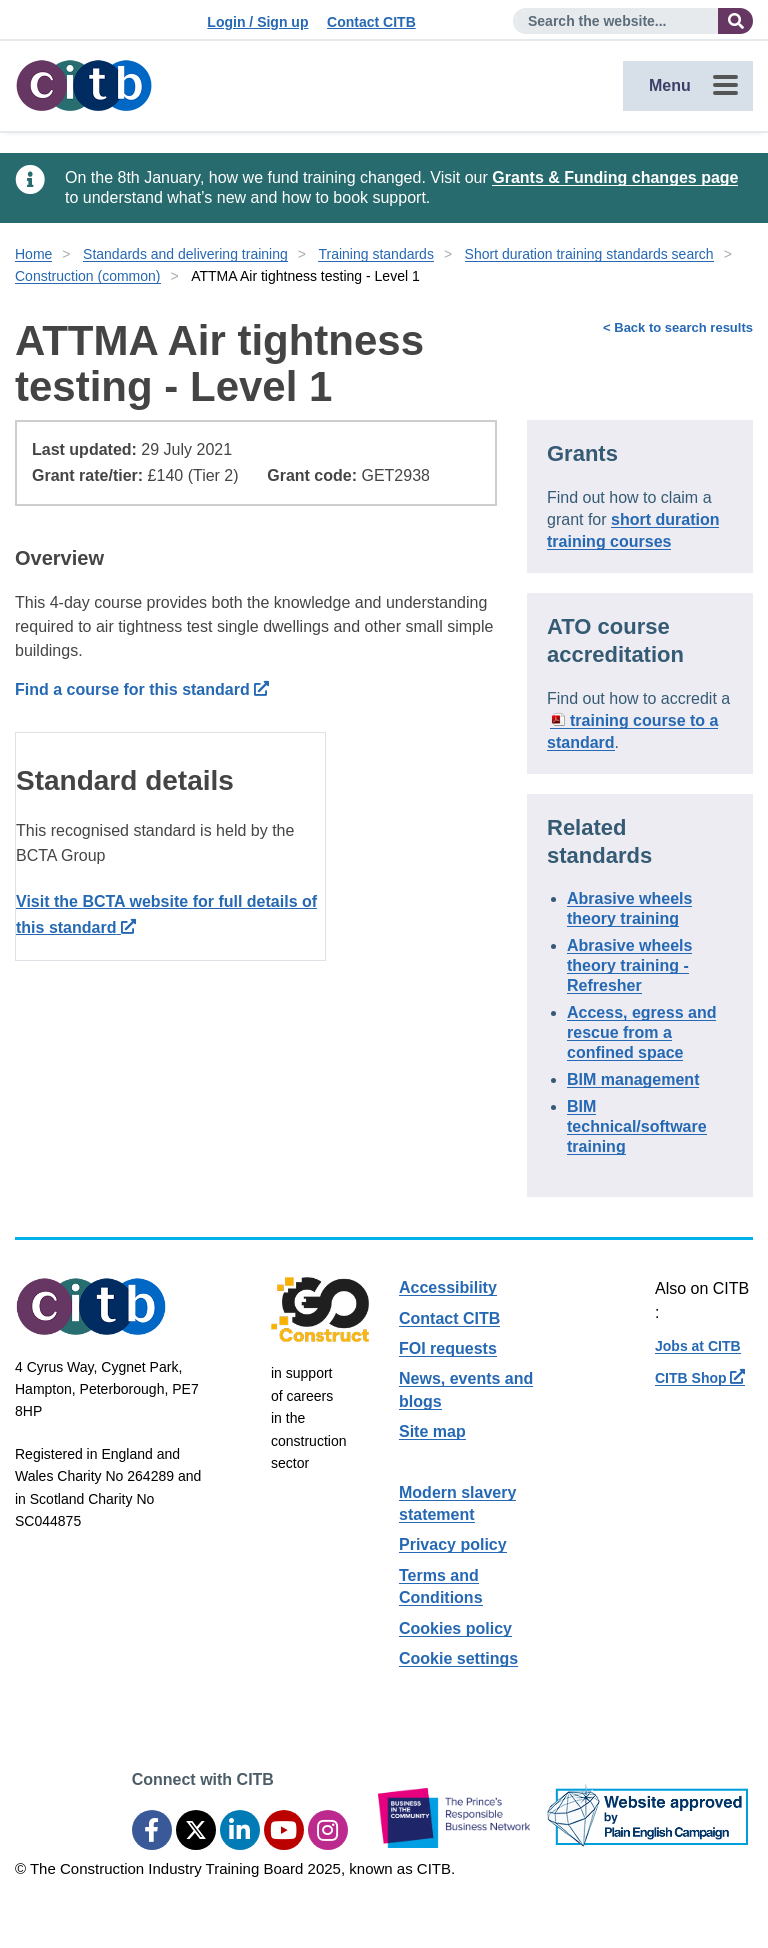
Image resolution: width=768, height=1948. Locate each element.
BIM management (633, 1079)
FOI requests (448, 1348)
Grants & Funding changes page (615, 177)
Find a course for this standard (142, 689)
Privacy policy (453, 1544)
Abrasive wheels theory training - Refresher (629, 965)
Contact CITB (371, 22)
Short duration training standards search (589, 254)
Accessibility (448, 1287)
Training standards (375, 254)
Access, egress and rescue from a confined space (641, 1032)
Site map (432, 1431)
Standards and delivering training (185, 254)
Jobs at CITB (698, 1346)
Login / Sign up (257, 22)
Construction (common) (88, 276)
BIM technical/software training (637, 1126)
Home (33, 254)
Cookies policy (455, 1628)
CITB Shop (700, 1378)
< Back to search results (678, 327)
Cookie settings (458, 1658)
